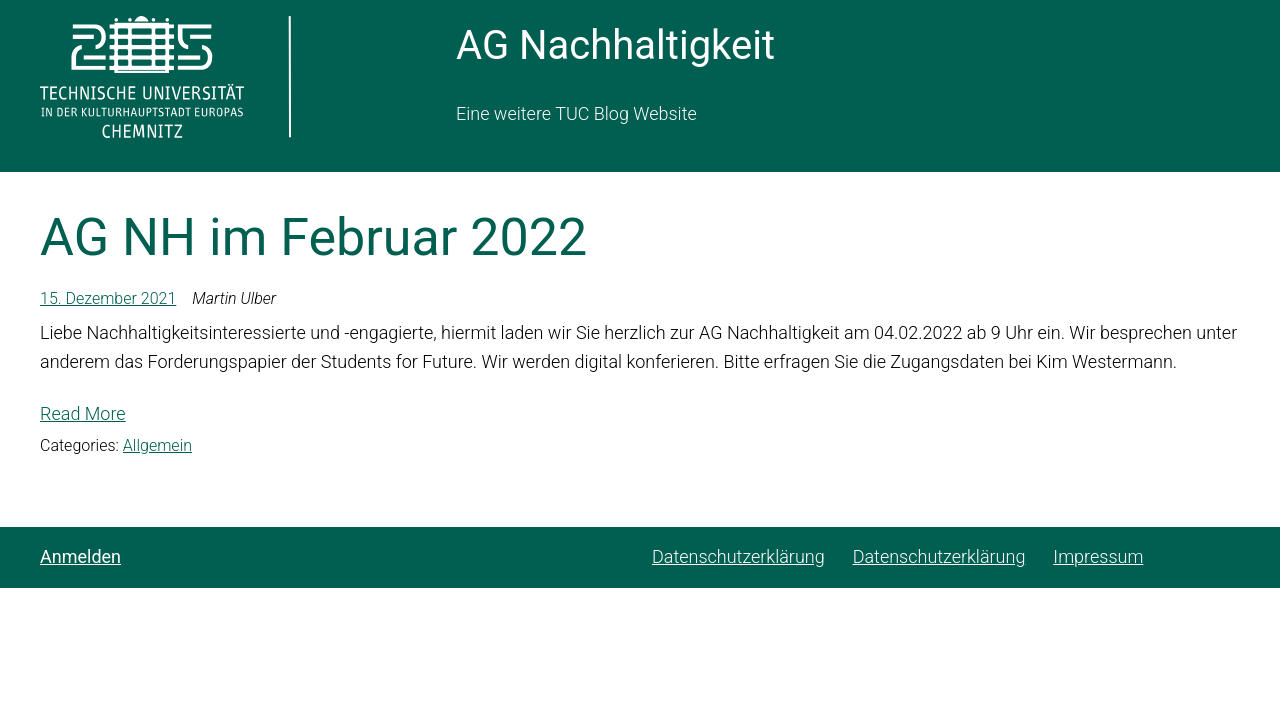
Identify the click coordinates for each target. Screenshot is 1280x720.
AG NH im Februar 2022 (313, 237)
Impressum (1098, 556)
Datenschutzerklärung (738, 556)
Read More (83, 413)
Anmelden (80, 556)
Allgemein (157, 445)
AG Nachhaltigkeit (615, 45)
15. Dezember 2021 (108, 298)
